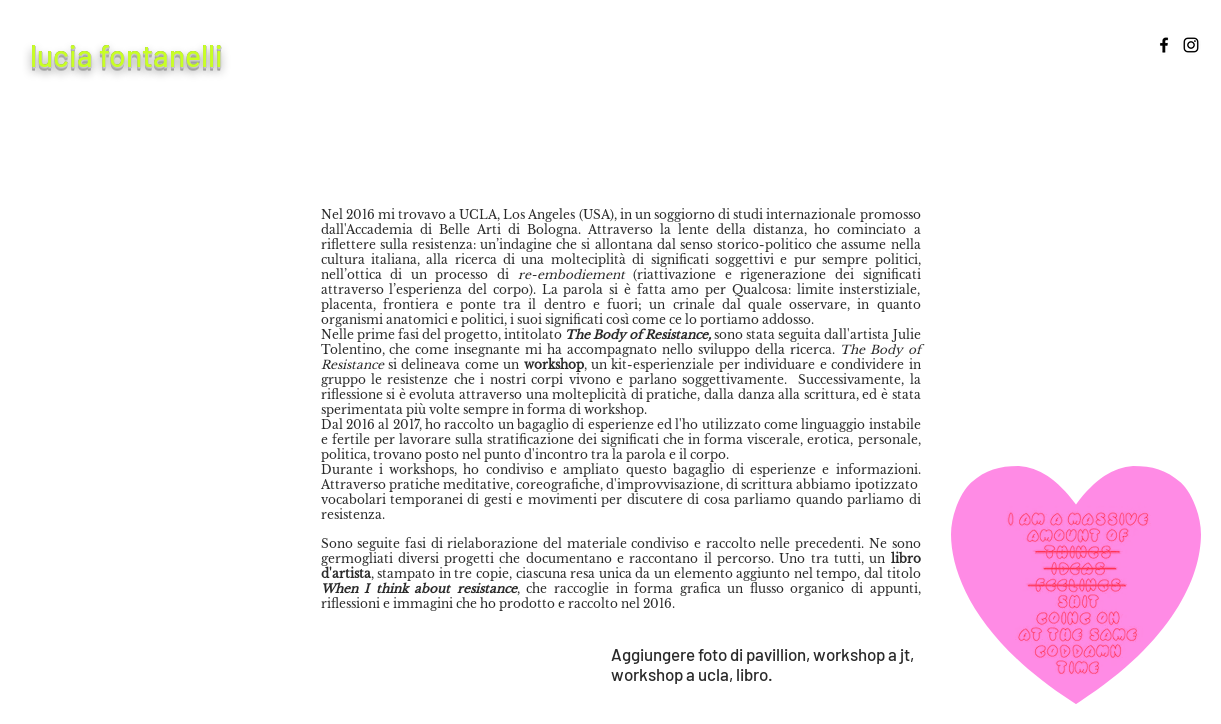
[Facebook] (1164, 45)
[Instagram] (1191, 45)
